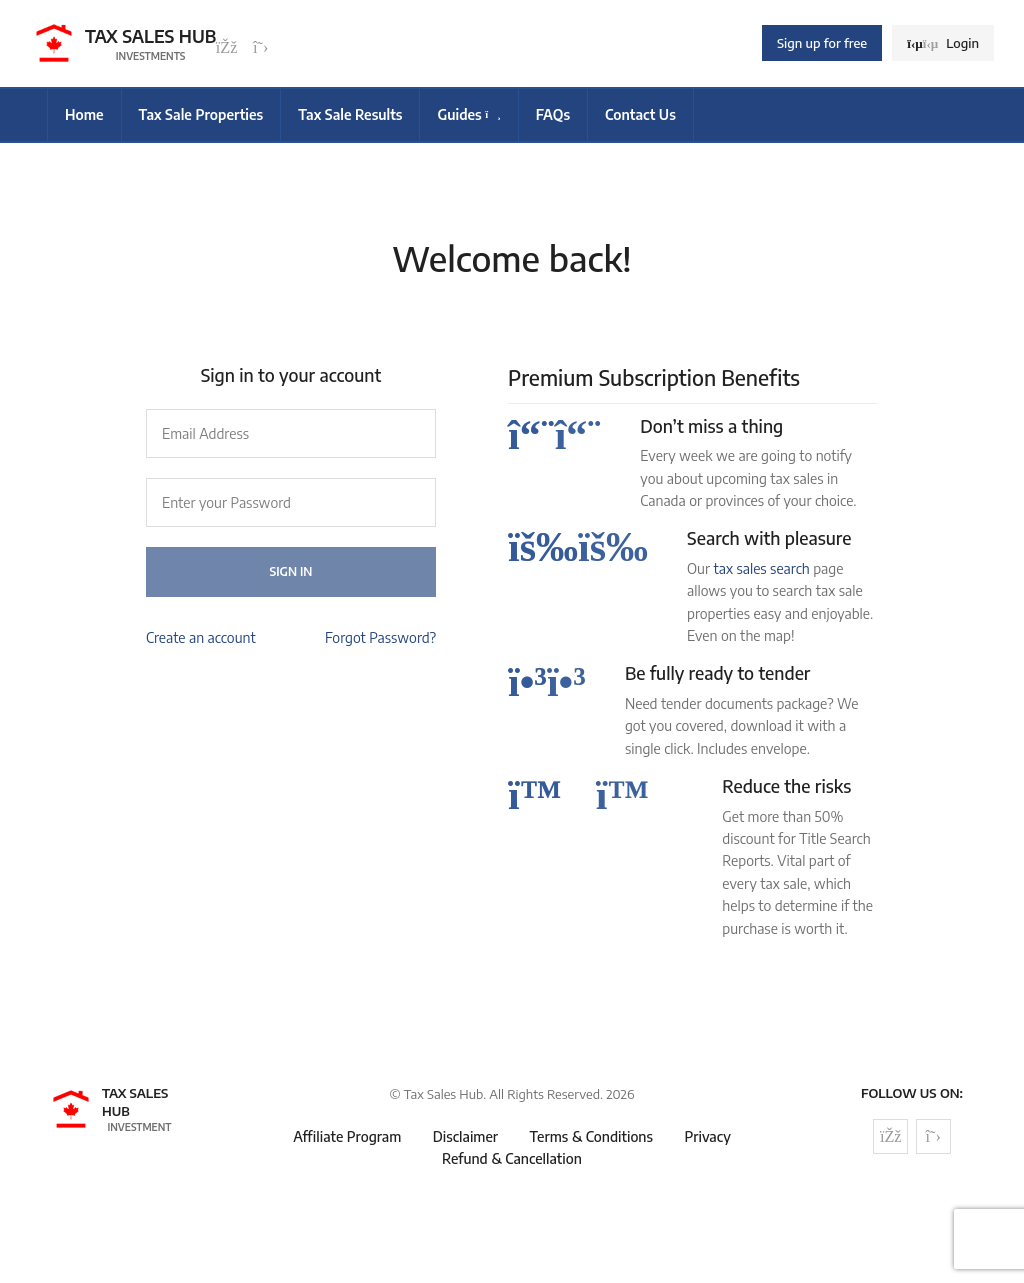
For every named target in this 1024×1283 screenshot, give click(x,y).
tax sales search (761, 568)
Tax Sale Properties (201, 114)
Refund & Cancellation (512, 1158)
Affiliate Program (347, 1136)
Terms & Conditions (591, 1136)
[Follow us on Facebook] (227, 48)
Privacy (707, 1136)
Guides (468, 114)
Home (84, 114)
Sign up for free (822, 43)
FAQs (553, 114)
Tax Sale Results (350, 114)
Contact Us (640, 114)
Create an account (201, 637)
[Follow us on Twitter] (261, 48)
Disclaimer (465, 1136)
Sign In (291, 571)
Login (943, 43)
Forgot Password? (380, 637)
